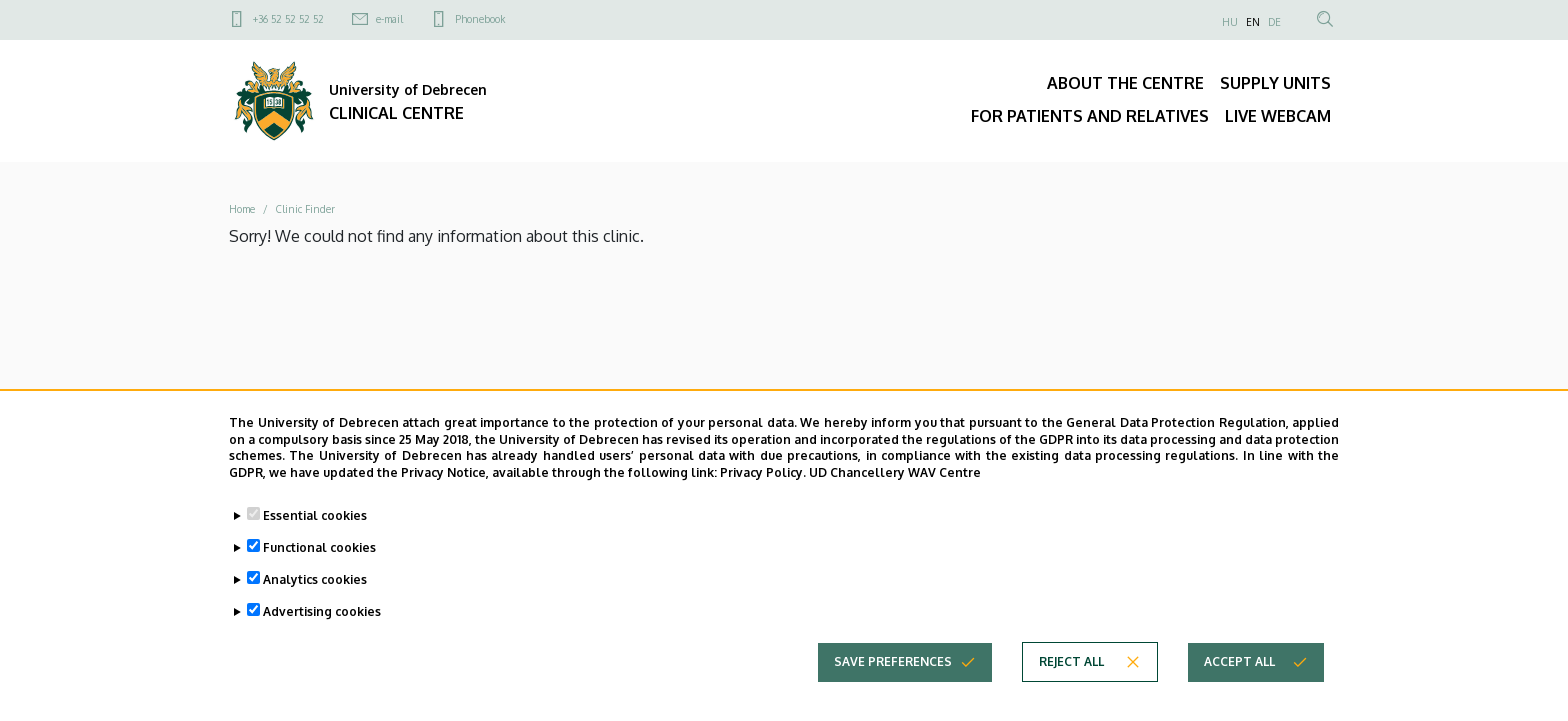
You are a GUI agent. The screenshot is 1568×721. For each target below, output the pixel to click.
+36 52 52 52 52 (288, 19)
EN (1253, 22)
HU (1230, 22)
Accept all (1239, 662)
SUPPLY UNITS (1275, 83)
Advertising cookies (322, 612)
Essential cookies (315, 516)
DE (1274, 22)
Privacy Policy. (763, 473)
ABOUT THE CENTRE (1125, 83)
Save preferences (893, 662)
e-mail (389, 19)
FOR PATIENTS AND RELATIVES (1090, 116)
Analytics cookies (315, 580)
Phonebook (480, 19)
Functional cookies (319, 548)
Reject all (1071, 662)
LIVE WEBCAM (1278, 116)
